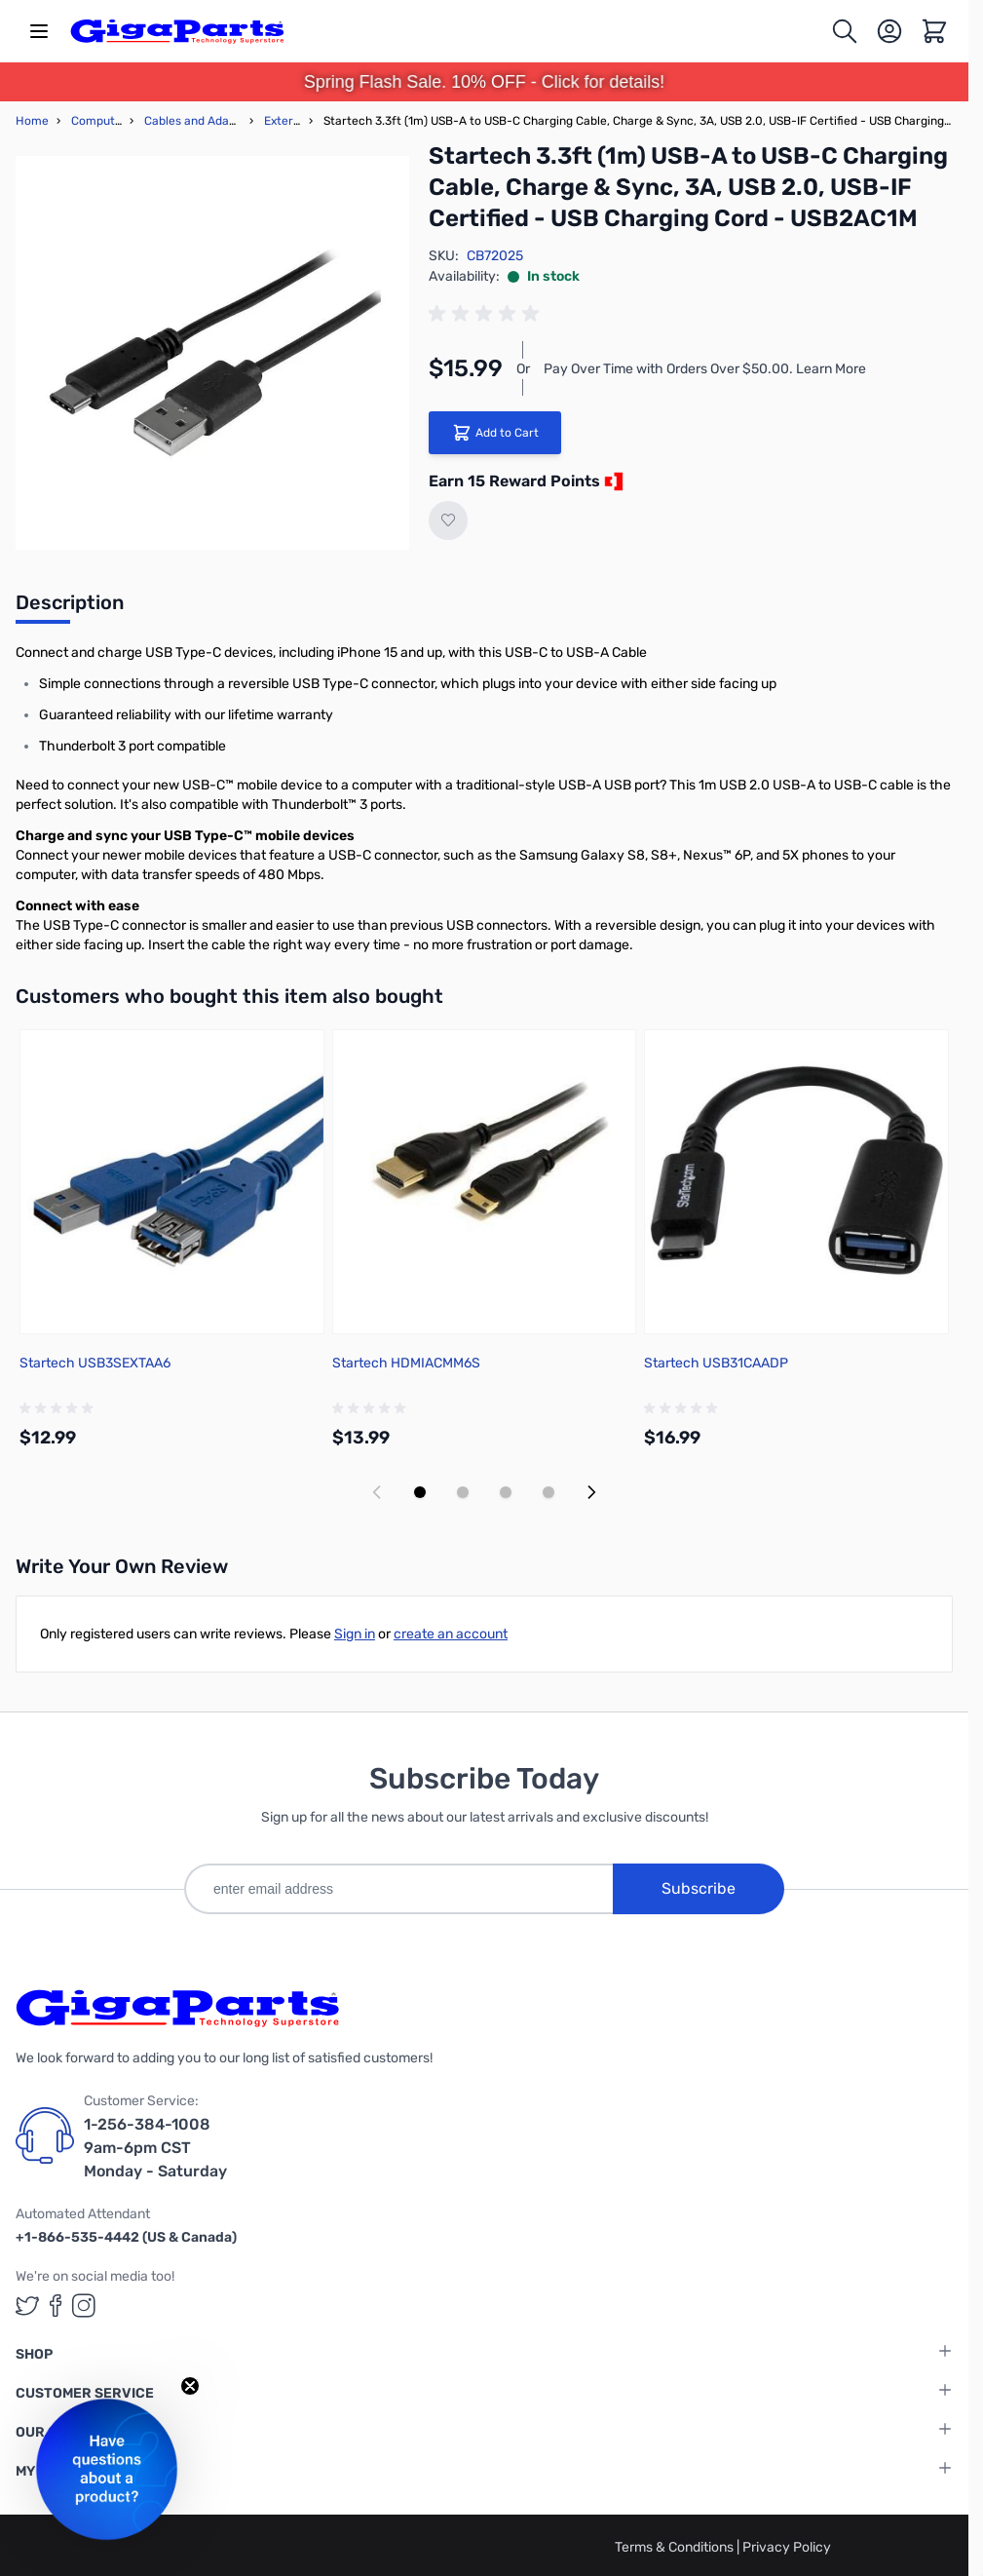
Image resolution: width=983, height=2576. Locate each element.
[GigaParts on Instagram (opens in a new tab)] (83, 2305)
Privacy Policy (786, 2547)
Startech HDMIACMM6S (406, 1363)
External (287, 121)
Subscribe (699, 1888)
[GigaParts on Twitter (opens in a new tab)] (27, 2305)
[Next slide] (591, 1492)
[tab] (70, 608)
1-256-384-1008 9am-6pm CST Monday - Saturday (155, 2147)
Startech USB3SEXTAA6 (94, 1363)
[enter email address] (398, 1889)
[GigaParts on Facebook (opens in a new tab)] (55, 2305)
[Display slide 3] (505, 1492)
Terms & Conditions (676, 2547)
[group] (487, 314)
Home (32, 121)
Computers (101, 121)
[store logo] (177, 31)
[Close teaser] (190, 2386)
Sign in (354, 1634)
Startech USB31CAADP (716, 1363)
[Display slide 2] (462, 1492)
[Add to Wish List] (448, 520)
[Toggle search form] (844, 31)
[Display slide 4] (548, 1492)
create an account (451, 1634)
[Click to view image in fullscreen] (212, 353)
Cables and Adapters (201, 121)
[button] (106, 2469)
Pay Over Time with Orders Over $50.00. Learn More (705, 369)
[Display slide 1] (419, 1492)
